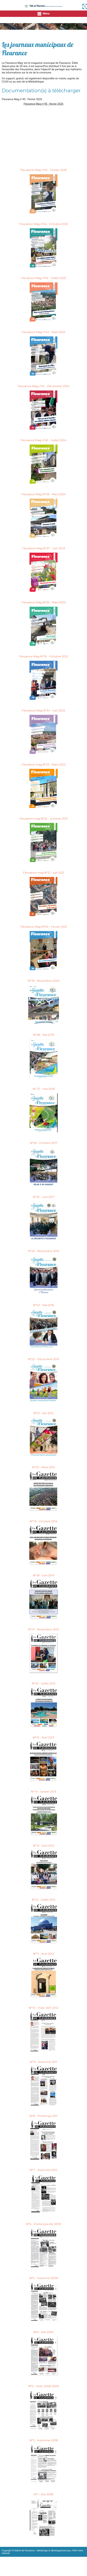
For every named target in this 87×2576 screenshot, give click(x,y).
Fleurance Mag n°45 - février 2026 (43, 103)
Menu (43, 13)
